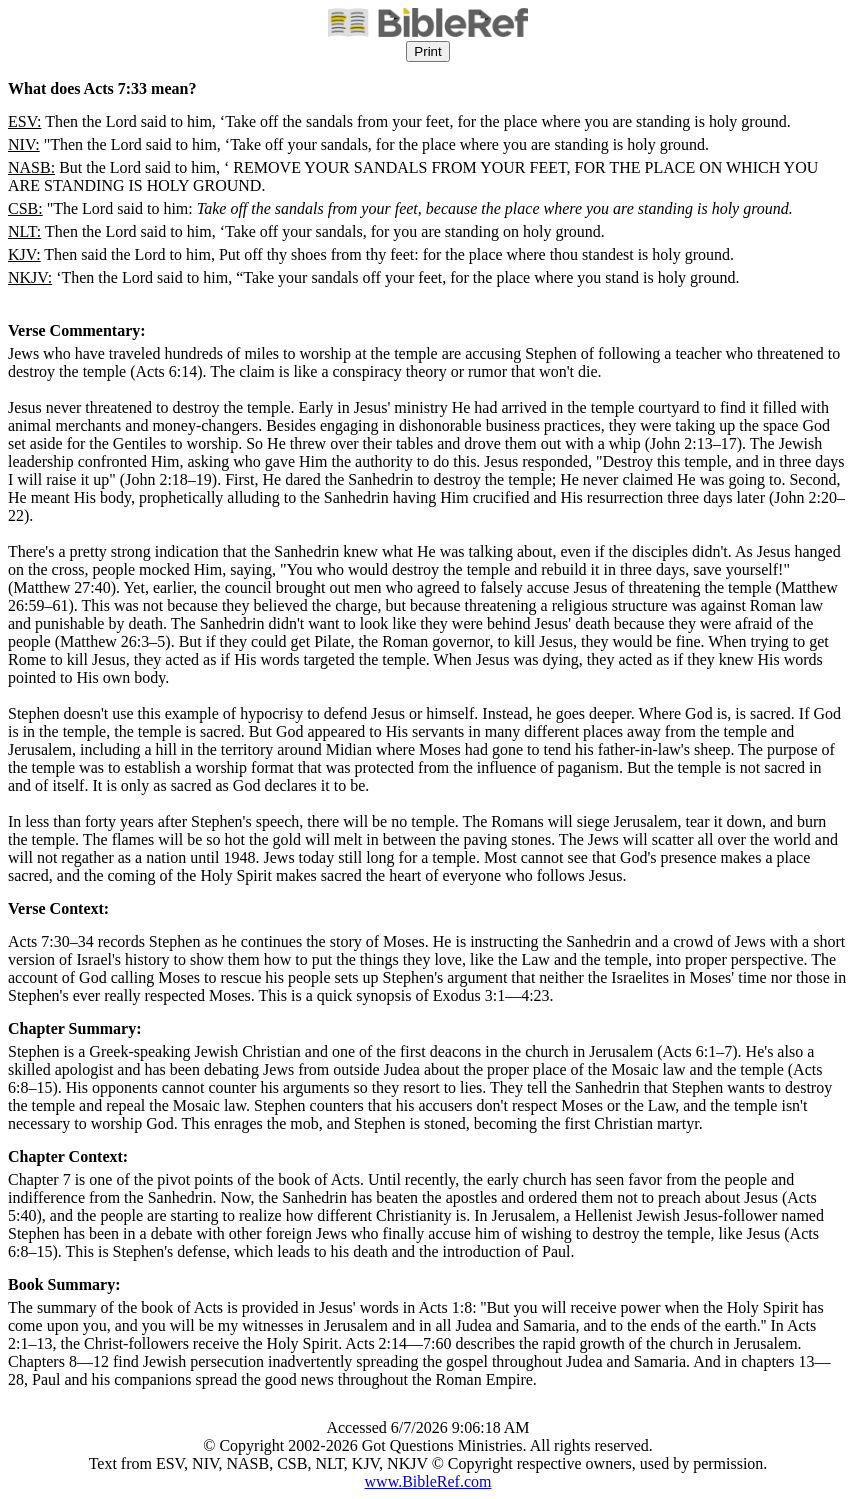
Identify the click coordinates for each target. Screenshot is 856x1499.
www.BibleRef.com (428, 1481)
